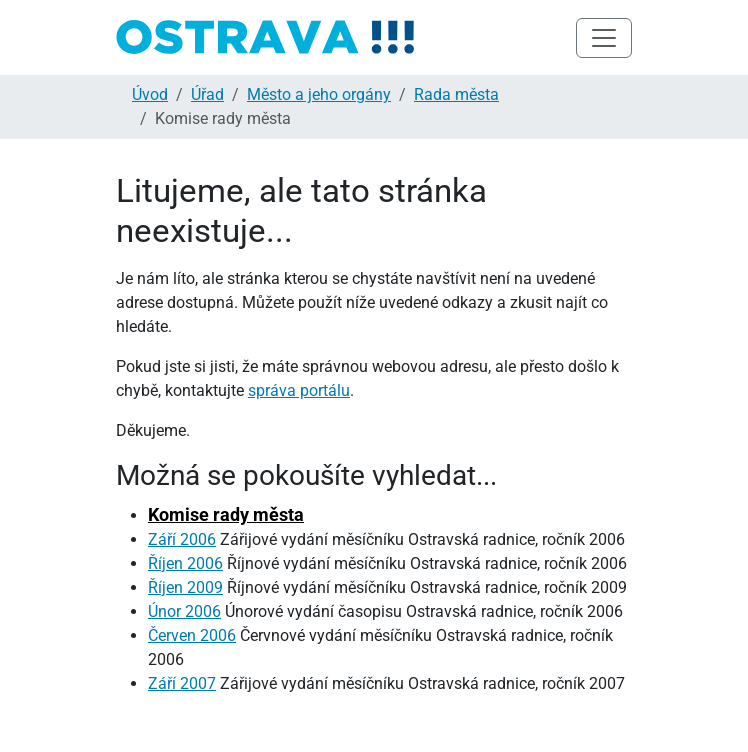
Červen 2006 (192, 635)
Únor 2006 (184, 611)
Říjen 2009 (185, 587)
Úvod (150, 94)
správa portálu (299, 390)
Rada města (456, 94)
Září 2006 (182, 539)
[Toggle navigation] (604, 38)
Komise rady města (226, 514)
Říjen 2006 (185, 563)
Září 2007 (182, 683)
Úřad (207, 94)
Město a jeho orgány (319, 94)
